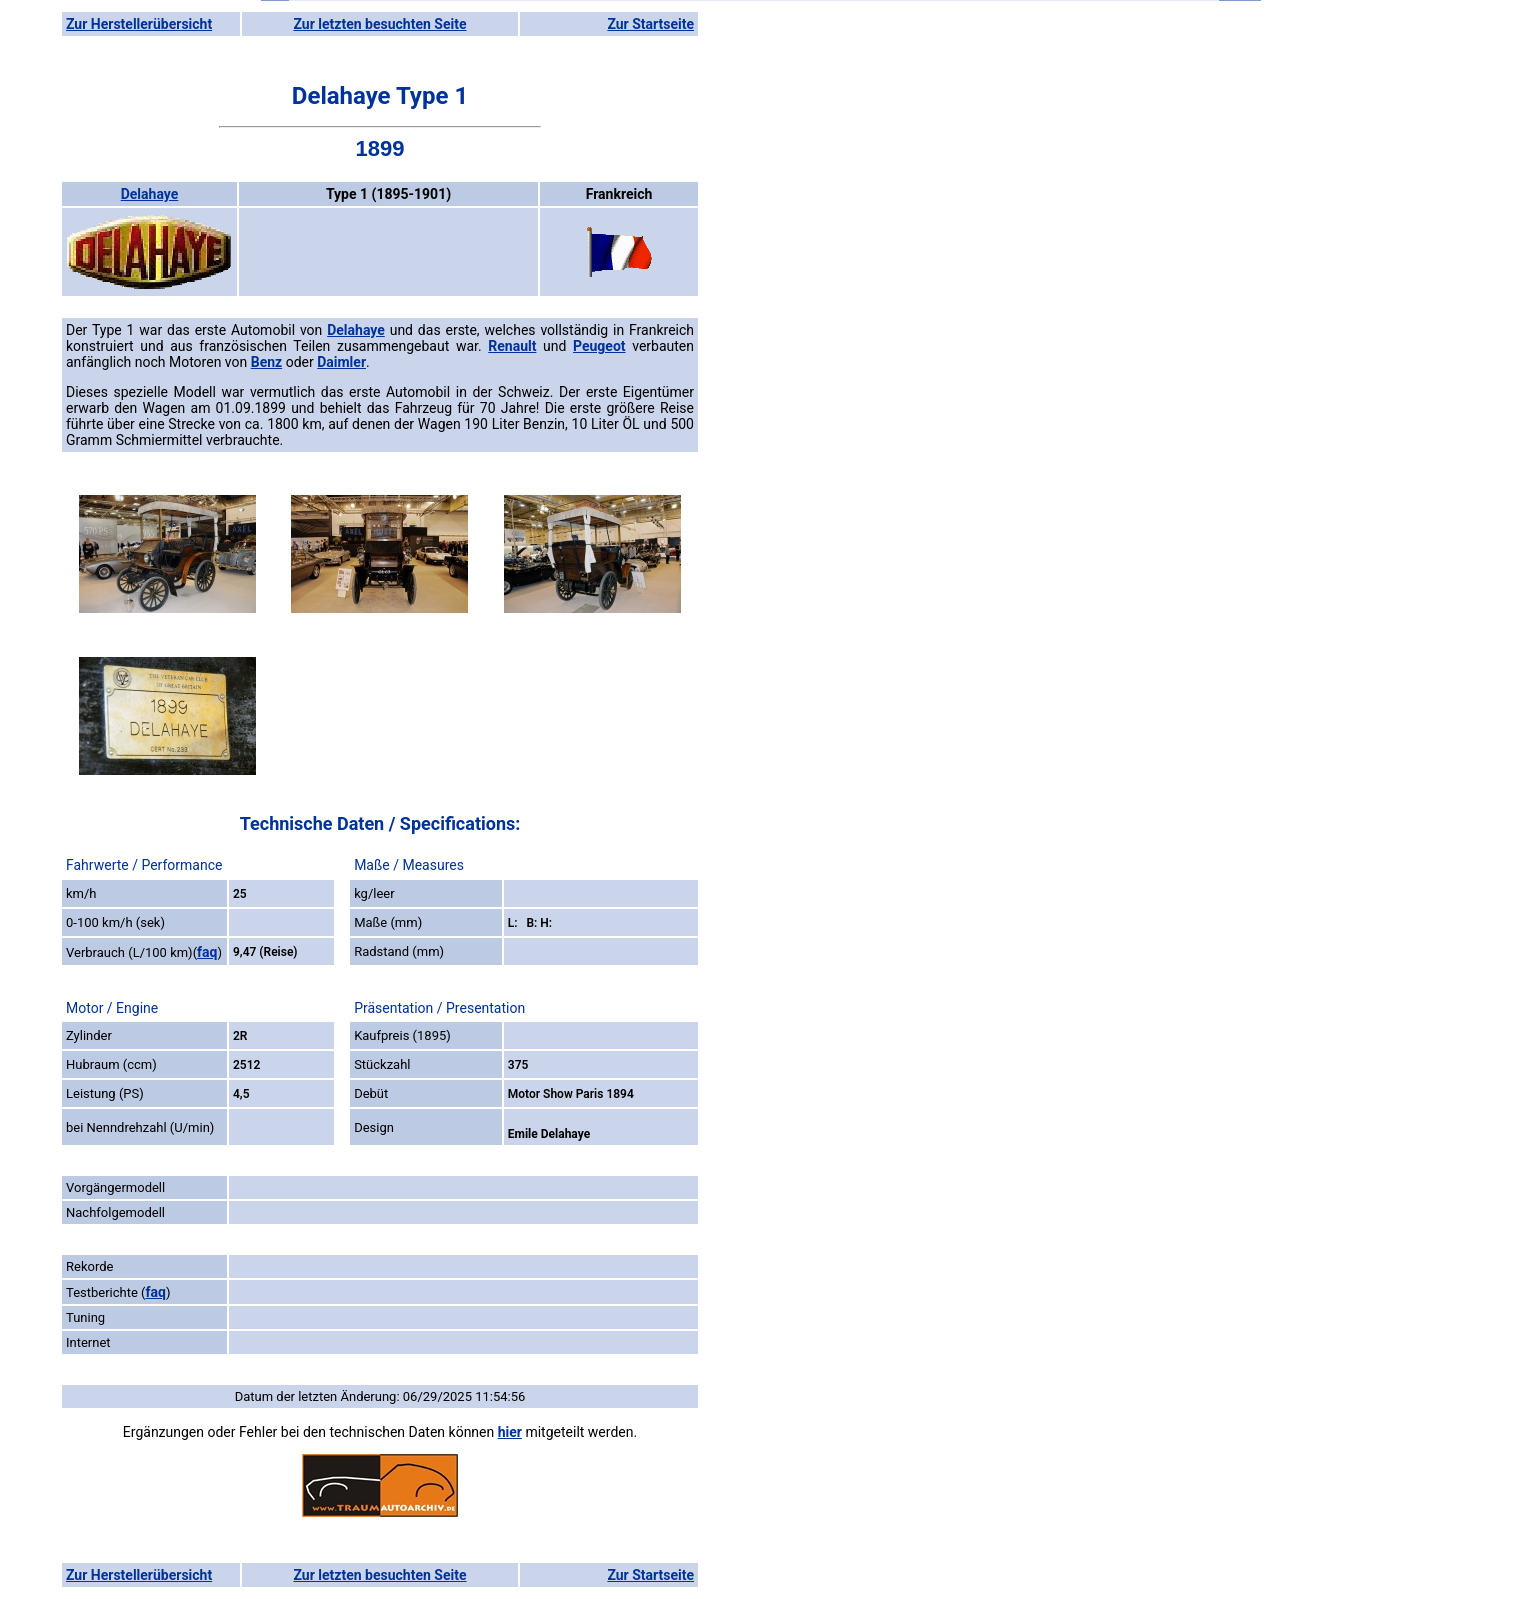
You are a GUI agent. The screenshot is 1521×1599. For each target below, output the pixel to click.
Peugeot (599, 346)
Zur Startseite (650, 24)
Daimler (341, 362)
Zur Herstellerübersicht (139, 24)
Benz (266, 362)
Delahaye (150, 194)
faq (207, 952)
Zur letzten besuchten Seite (380, 24)
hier (510, 1432)
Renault (512, 346)
